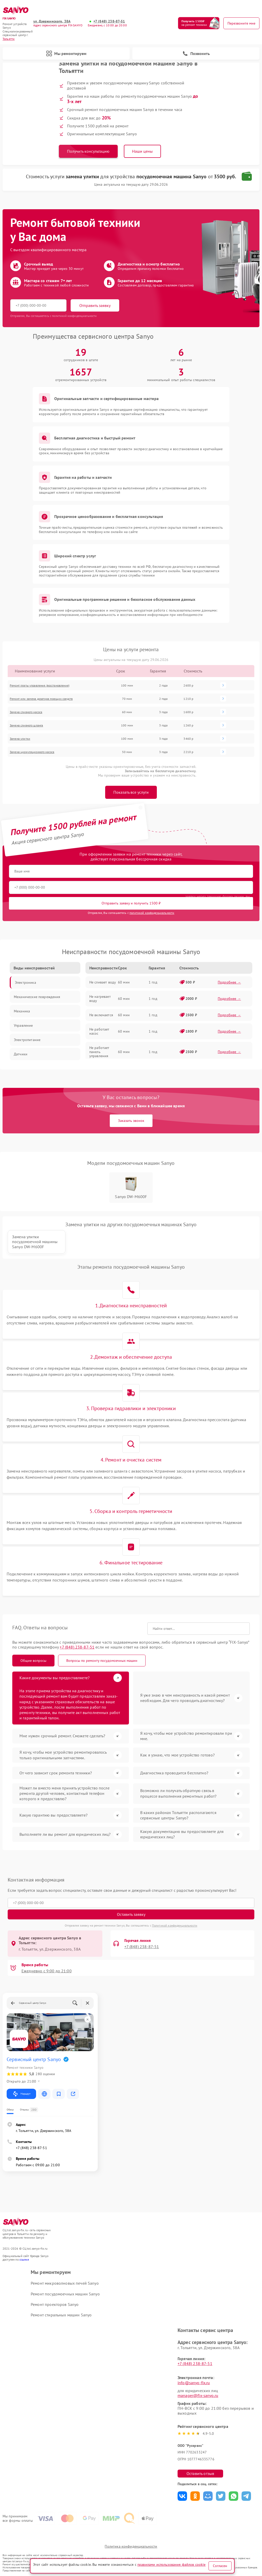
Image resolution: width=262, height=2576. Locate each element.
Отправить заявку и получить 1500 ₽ (131, 903)
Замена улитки (20, 738)
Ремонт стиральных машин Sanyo (61, 2314)
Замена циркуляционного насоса (32, 752)
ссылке (24, 2259)
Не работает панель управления (99, 1051)
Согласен (220, 2565)
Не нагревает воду (100, 998)
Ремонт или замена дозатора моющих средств (41, 699)
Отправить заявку (95, 305)
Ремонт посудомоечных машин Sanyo (65, 2293)
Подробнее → (229, 982)
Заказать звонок (131, 1120)
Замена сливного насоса (26, 712)
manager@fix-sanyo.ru (198, 2395)
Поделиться (182, 2496)
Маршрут (21, 2094)
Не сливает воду (102, 982)
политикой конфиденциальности (151, 913)
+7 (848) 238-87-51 (109, 21)
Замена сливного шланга (26, 725)
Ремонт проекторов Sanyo (55, 2304)
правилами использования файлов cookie (171, 2564)
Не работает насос (99, 1031)
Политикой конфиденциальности (174, 1925)
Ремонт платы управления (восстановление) (39, 685)
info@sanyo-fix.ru (194, 2382)
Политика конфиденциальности (131, 2546)
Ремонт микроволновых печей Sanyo (65, 2283)
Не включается (101, 1015)
